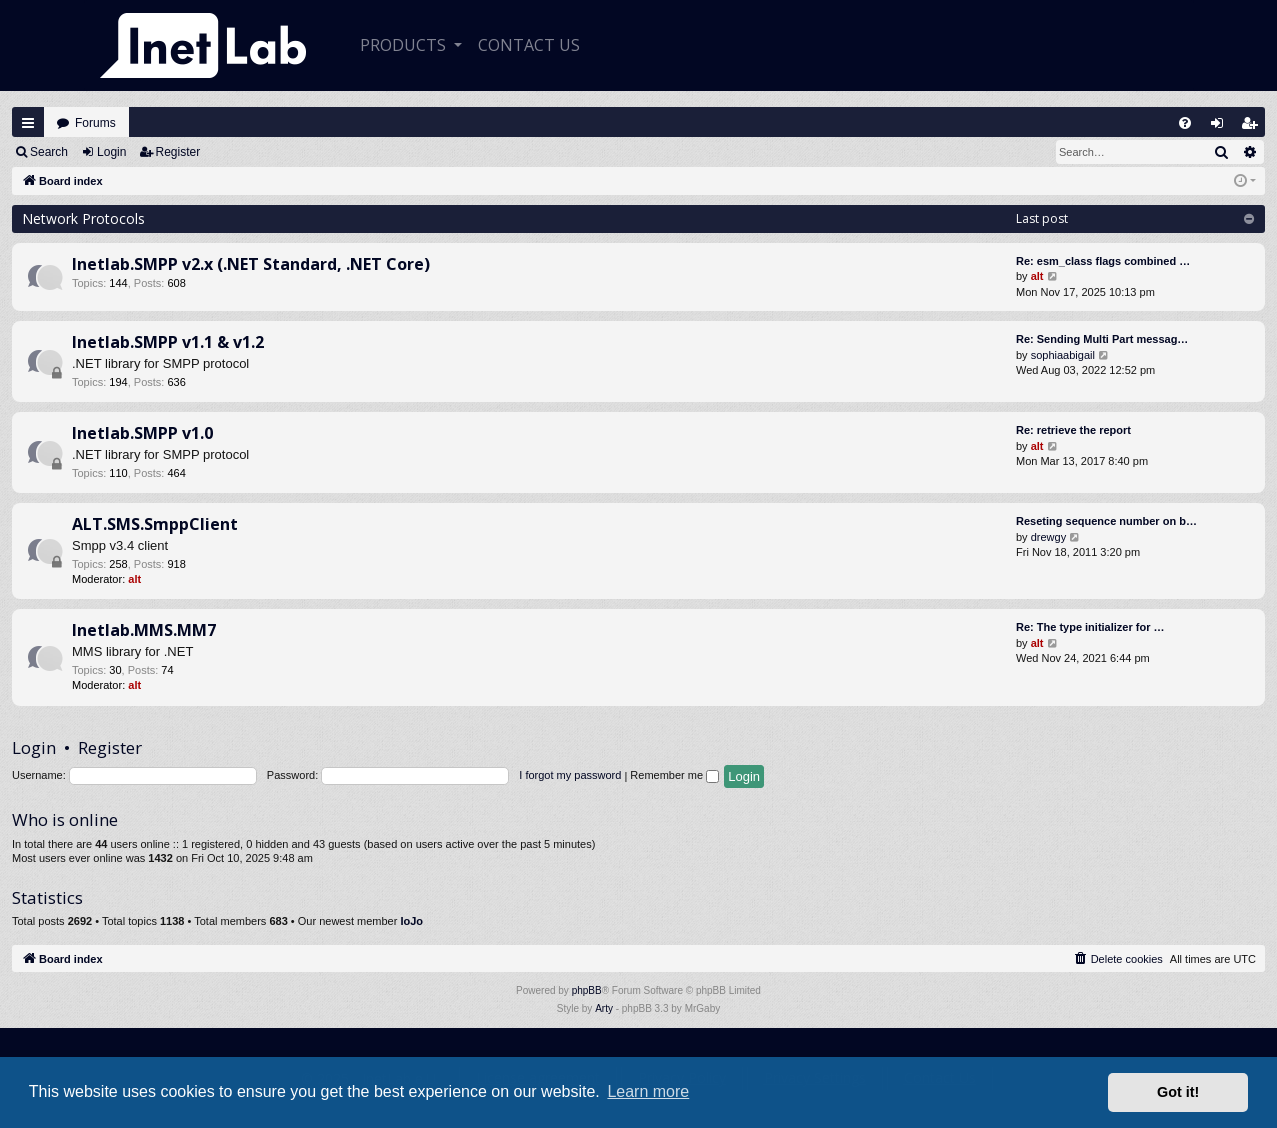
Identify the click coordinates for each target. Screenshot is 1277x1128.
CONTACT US (529, 45)
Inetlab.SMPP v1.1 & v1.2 (168, 342)
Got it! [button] (1178, 1092)
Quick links (28, 123)
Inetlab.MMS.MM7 (144, 630)
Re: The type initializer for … (1090, 627)
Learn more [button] (648, 1091)
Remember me (674, 775)
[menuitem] (1185, 123)
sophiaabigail (1063, 355)
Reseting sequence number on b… (1106, 521)
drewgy (1048, 537)
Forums (95, 123)
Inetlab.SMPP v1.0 (142, 433)
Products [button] (405, 45)
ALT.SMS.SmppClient (155, 524)
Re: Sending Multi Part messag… (1102, 339)
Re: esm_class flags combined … (1103, 261)
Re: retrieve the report (1073, 430)
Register (178, 152)
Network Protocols (83, 218)
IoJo (411, 921)
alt (1037, 276)
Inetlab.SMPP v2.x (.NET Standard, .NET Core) (251, 264)
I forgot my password (570, 775)
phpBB (587, 990)
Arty (604, 1008)
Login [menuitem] (1222, 127)
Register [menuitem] (1254, 127)
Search (49, 152)
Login (111, 152)
